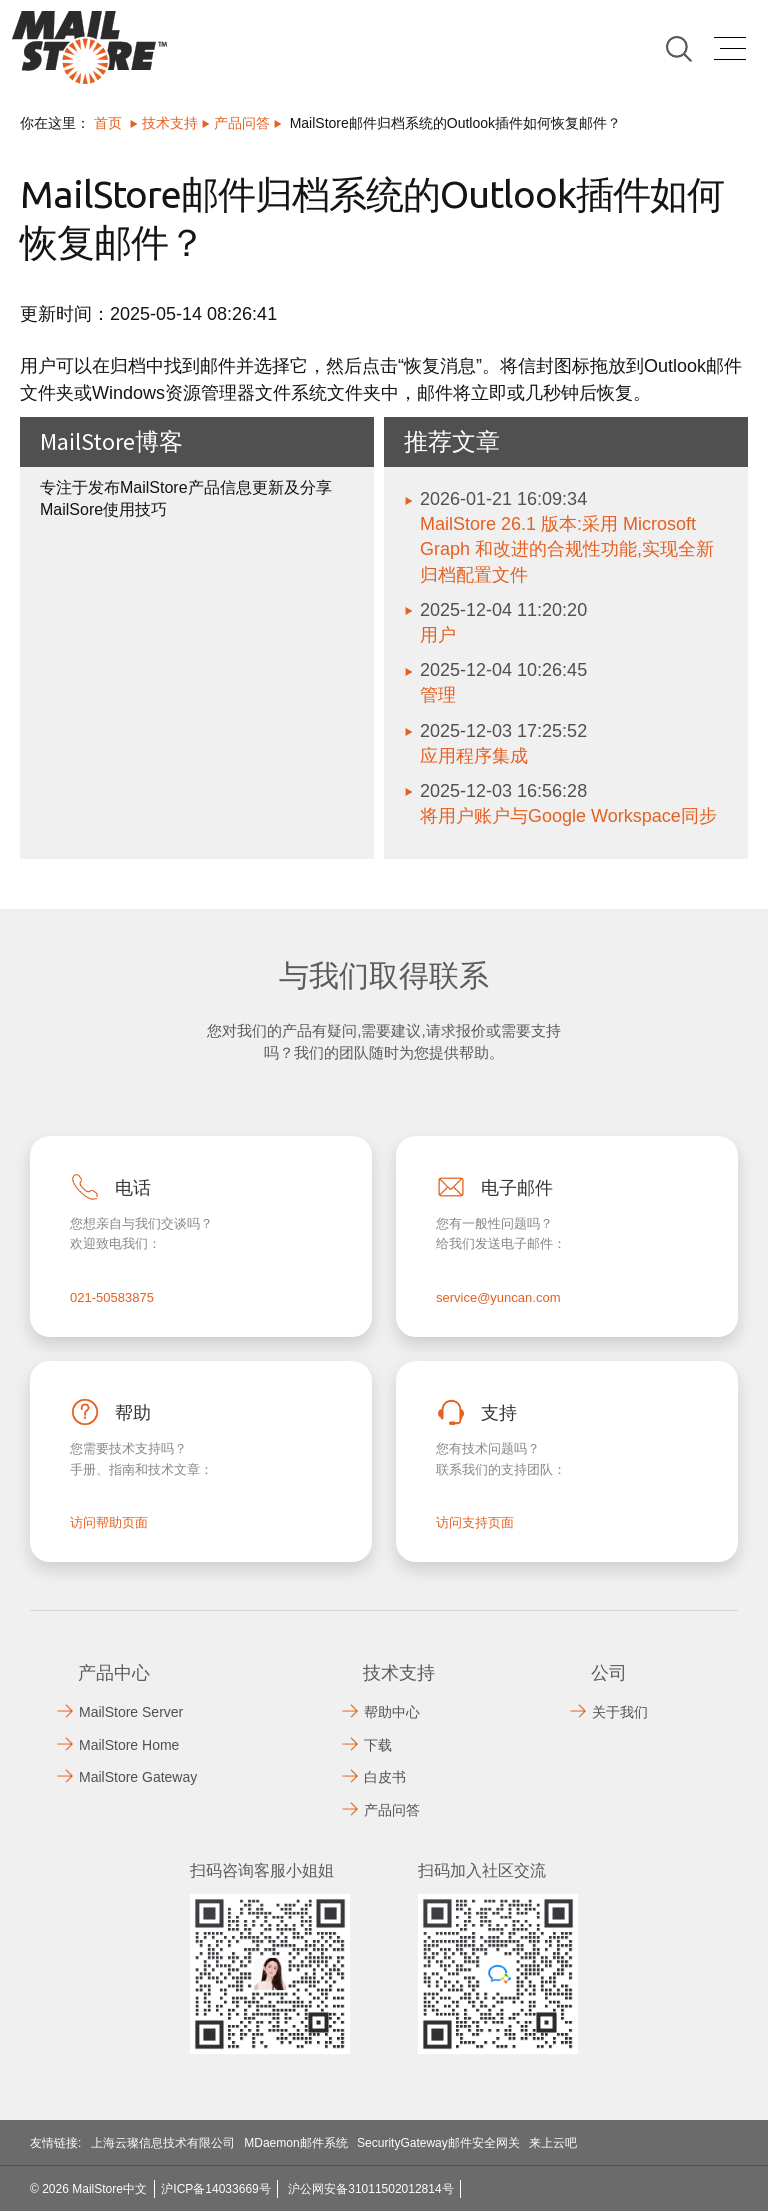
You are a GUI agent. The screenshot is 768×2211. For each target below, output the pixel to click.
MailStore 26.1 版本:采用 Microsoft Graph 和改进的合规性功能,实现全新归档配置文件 (567, 549)
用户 (438, 635)
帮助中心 (392, 1712)
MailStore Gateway (138, 1777)
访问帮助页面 (109, 1522)
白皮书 (385, 1777)
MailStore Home (129, 1745)
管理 (438, 695)
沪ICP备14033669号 (215, 2189)
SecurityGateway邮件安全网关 (438, 2143)
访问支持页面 (475, 1522)
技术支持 (170, 123)
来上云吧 (553, 2143)
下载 (378, 1745)
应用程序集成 (474, 756)
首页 (108, 123)
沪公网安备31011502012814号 (370, 2189)
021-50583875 (112, 1297)
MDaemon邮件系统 (295, 2143)
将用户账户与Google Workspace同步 (568, 816)
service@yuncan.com (498, 1297)
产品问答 (242, 123)
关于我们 (620, 1712)
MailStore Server (131, 1712)
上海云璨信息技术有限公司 (163, 2143)
